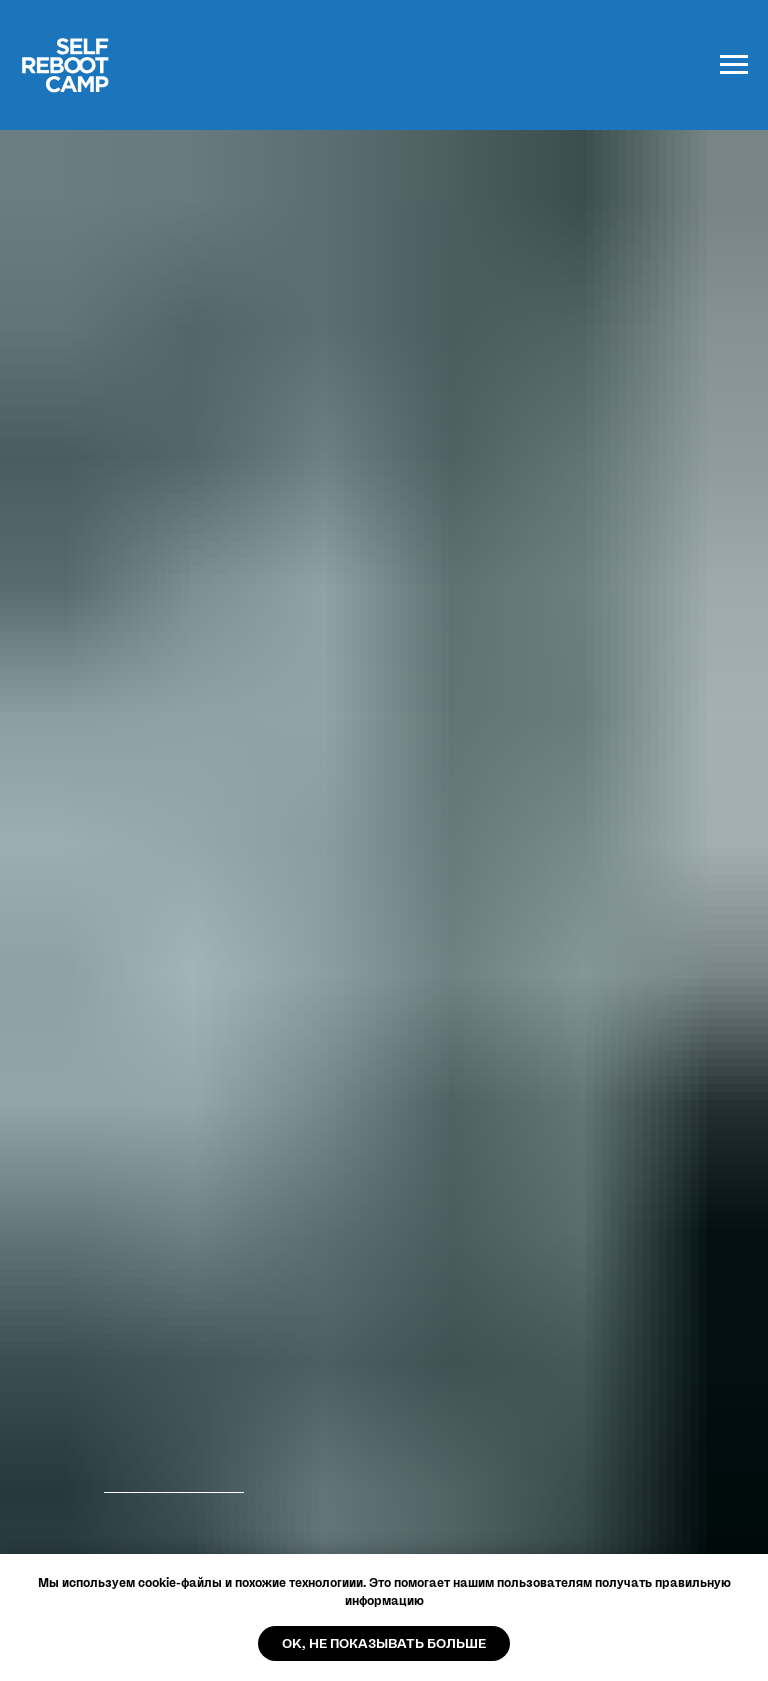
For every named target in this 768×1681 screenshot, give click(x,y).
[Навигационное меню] (734, 65)
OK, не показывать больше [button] (384, 1643)
